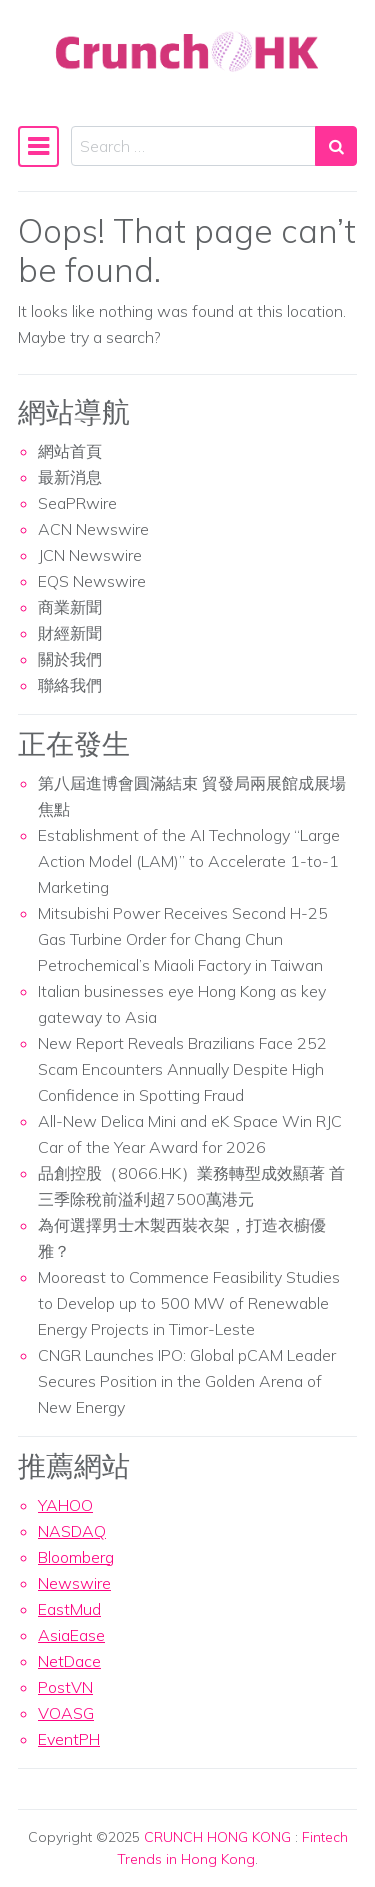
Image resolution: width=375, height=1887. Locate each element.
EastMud (69, 1609)
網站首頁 (70, 451)
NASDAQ (72, 1531)
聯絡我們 (70, 685)
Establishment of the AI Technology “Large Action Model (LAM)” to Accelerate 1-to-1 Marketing (189, 861)
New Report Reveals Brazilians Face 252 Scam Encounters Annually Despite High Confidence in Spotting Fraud (182, 1069)
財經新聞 (70, 633)
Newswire (74, 1583)
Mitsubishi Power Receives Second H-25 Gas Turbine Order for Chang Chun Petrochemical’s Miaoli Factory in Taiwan (183, 939)
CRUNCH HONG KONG (217, 1837)
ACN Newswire (93, 529)
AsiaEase (71, 1635)
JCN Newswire (90, 555)
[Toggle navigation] (38, 146)
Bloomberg (76, 1557)
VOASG (66, 1713)
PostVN (65, 1687)
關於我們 (70, 659)
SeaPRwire (77, 503)
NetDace (69, 1661)
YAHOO (65, 1505)
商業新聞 (70, 607)
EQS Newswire (92, 581)
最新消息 (70, 477)
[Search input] (193, 146)
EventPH (69, 1739)
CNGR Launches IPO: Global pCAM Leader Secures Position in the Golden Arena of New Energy (187, 1381)
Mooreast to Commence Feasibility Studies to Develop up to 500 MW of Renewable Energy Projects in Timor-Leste (189, 1303)
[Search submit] (336, 146)
